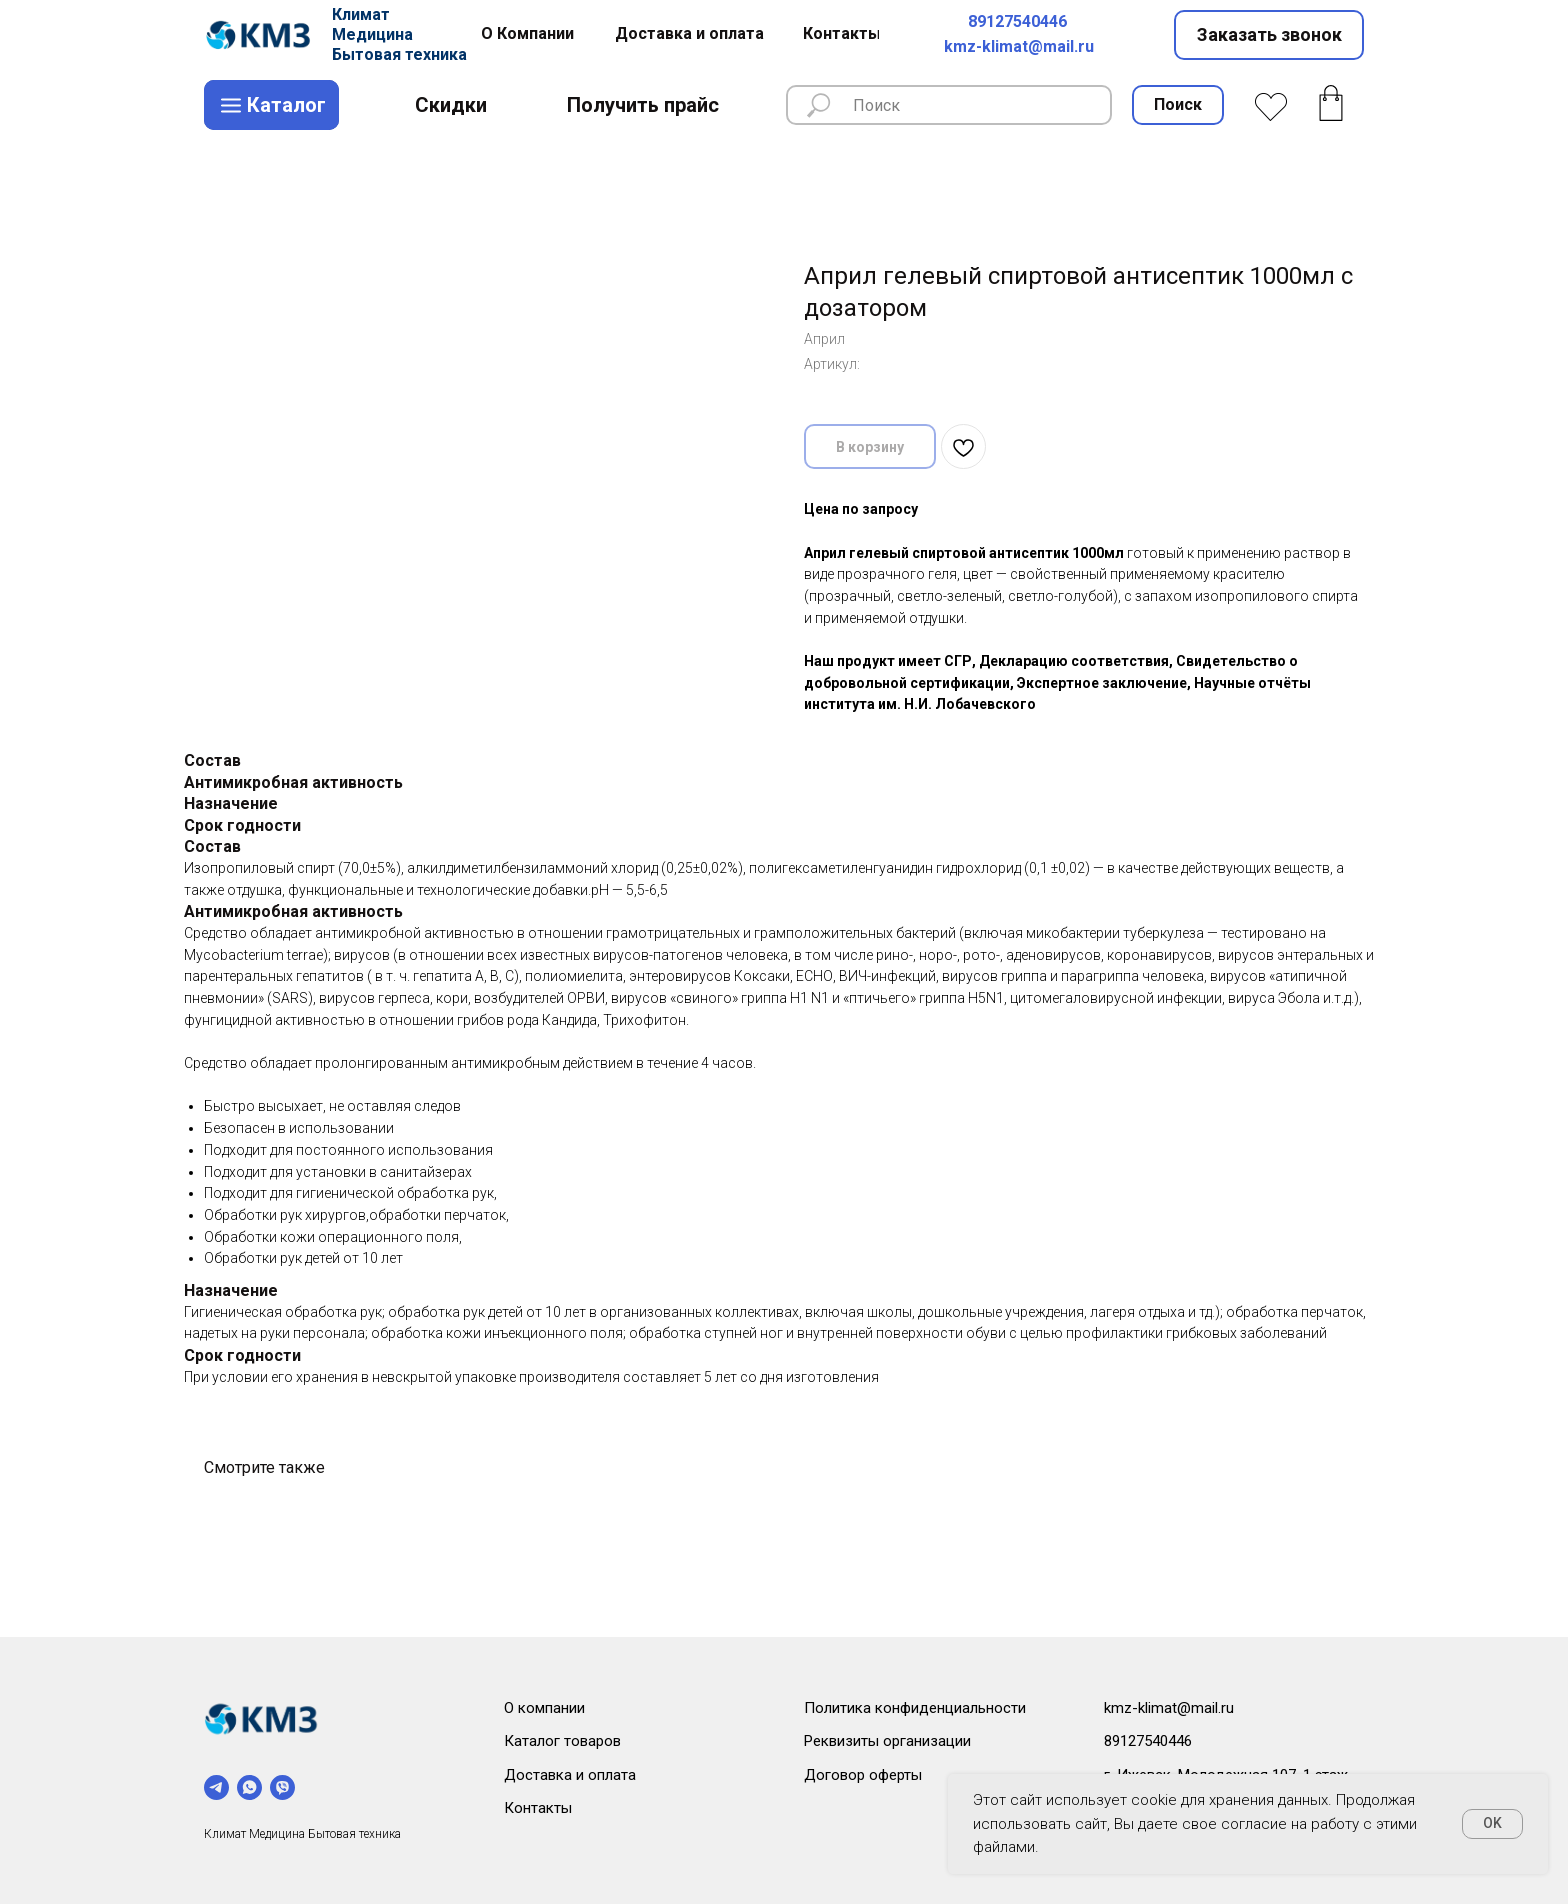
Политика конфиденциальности (915, 1708)
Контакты (538, 1808)
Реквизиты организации (887, 1741)
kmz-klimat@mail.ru (1019, 46)
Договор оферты (863, 1775)
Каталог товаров (562, 1741)
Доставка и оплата (570, 1775)
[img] (261, 35)
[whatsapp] (249, 1787)
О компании (544, 1708)
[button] (1269, 35)
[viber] (282, 1787)
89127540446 (1017, 21)
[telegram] (216, 1787)
